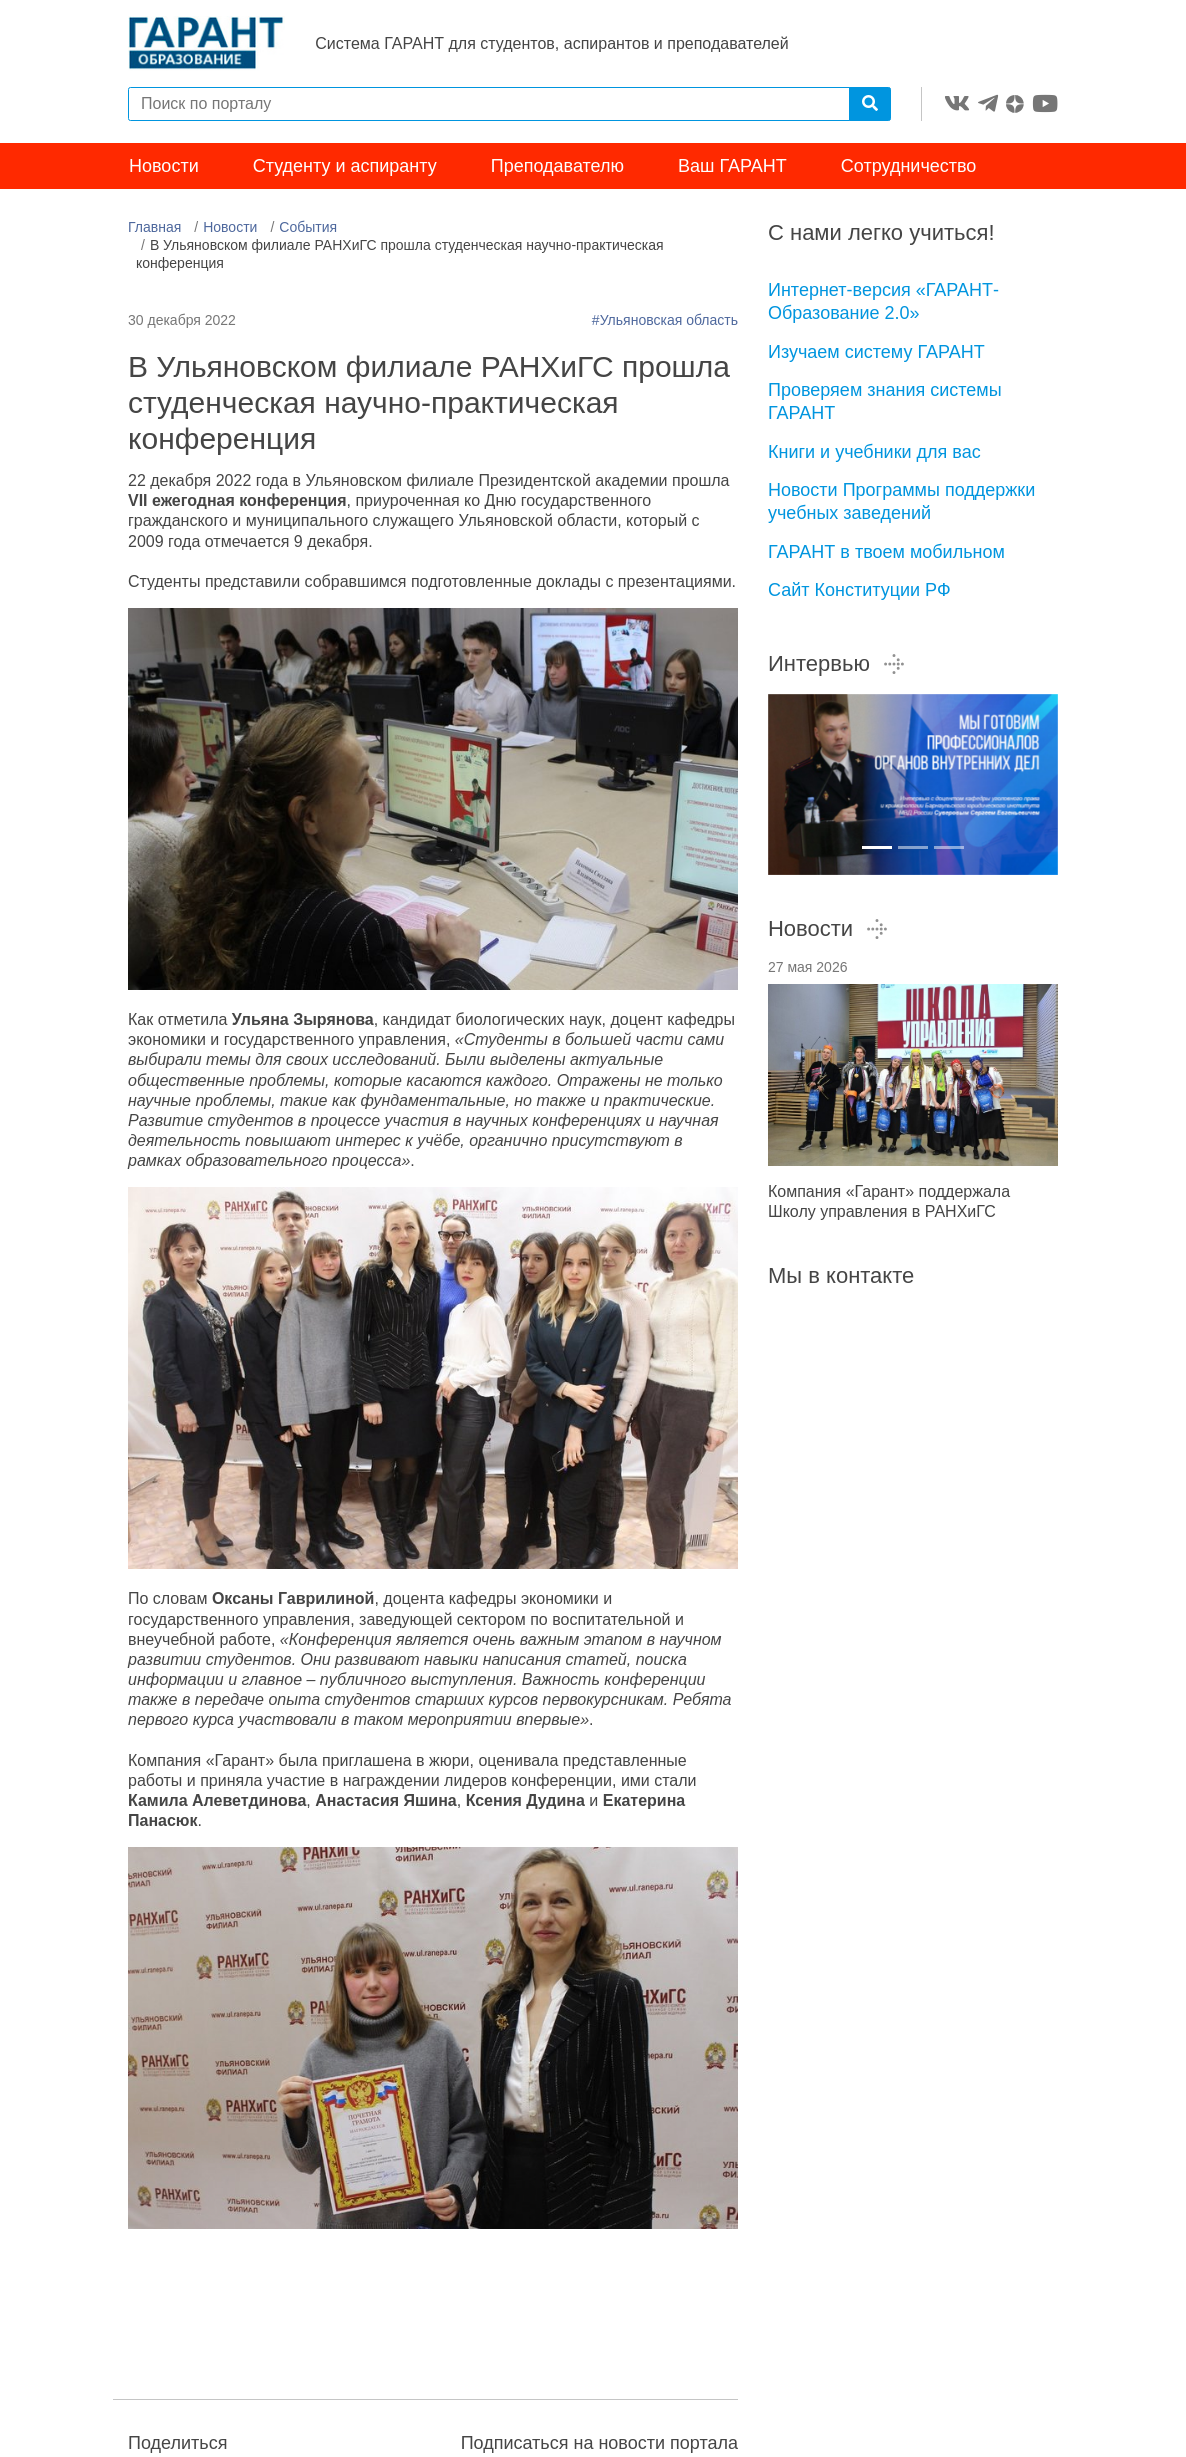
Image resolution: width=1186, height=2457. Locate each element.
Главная (154, 229)
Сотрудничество (909, 168)
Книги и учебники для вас (874, 453)
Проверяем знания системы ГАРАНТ (885, 403)
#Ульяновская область (665, 322)
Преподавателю (557, 168)
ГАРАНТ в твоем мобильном (886, 553)
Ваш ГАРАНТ (732, 168)
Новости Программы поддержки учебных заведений (901, 503)
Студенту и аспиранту (345, 168)
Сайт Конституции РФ (859, 592)
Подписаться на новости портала (599, 2445)
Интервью (837, 665)
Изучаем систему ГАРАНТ (876, 353)
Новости (164, 168)
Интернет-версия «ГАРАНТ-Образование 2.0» (883, 303)
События (308, 229)
